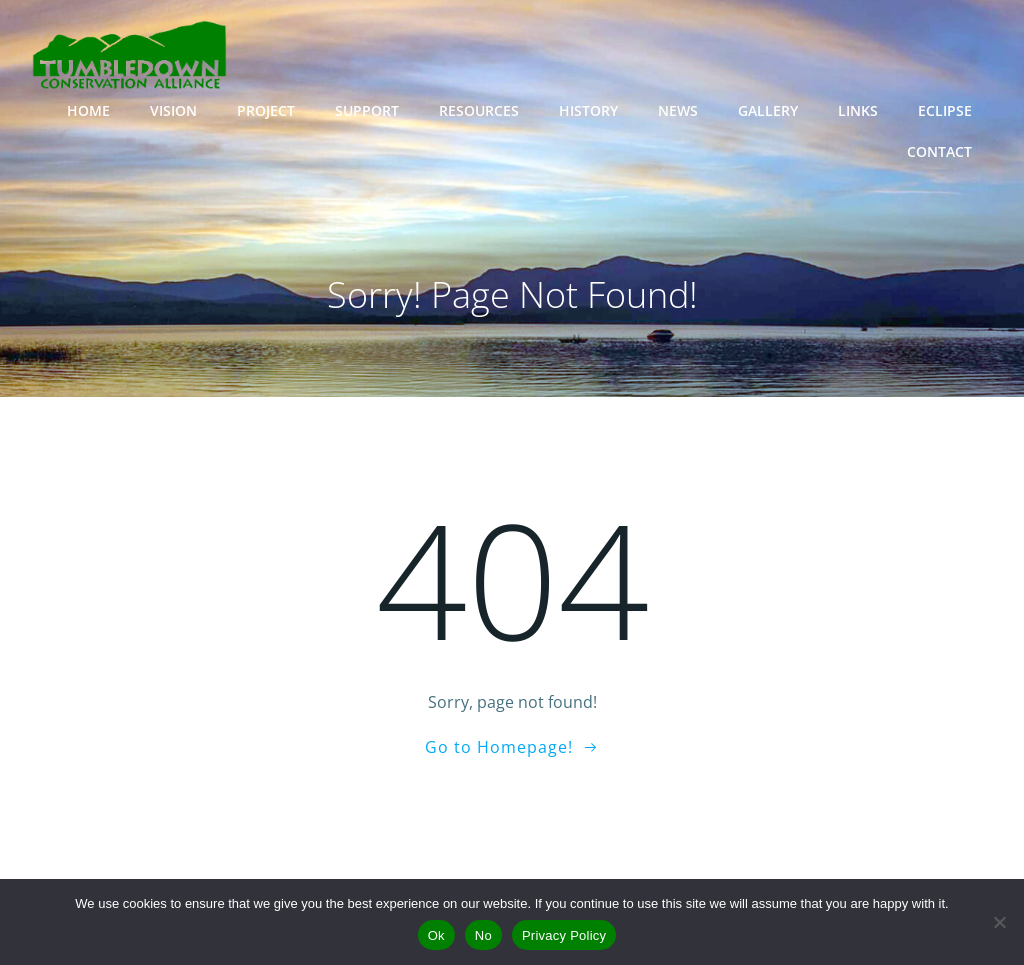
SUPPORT (367, 110)
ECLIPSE (945, 110)
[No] (999, 922)
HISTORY (588, 110)
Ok (436, 935)
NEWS (678, 110)
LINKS (858, 110)
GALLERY (768, 110)
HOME (88, 110)
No (483, 935)
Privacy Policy (564, 935)
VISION (173, 110)
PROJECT (266, 110)
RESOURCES (479, 110)
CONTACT (939, 151)
